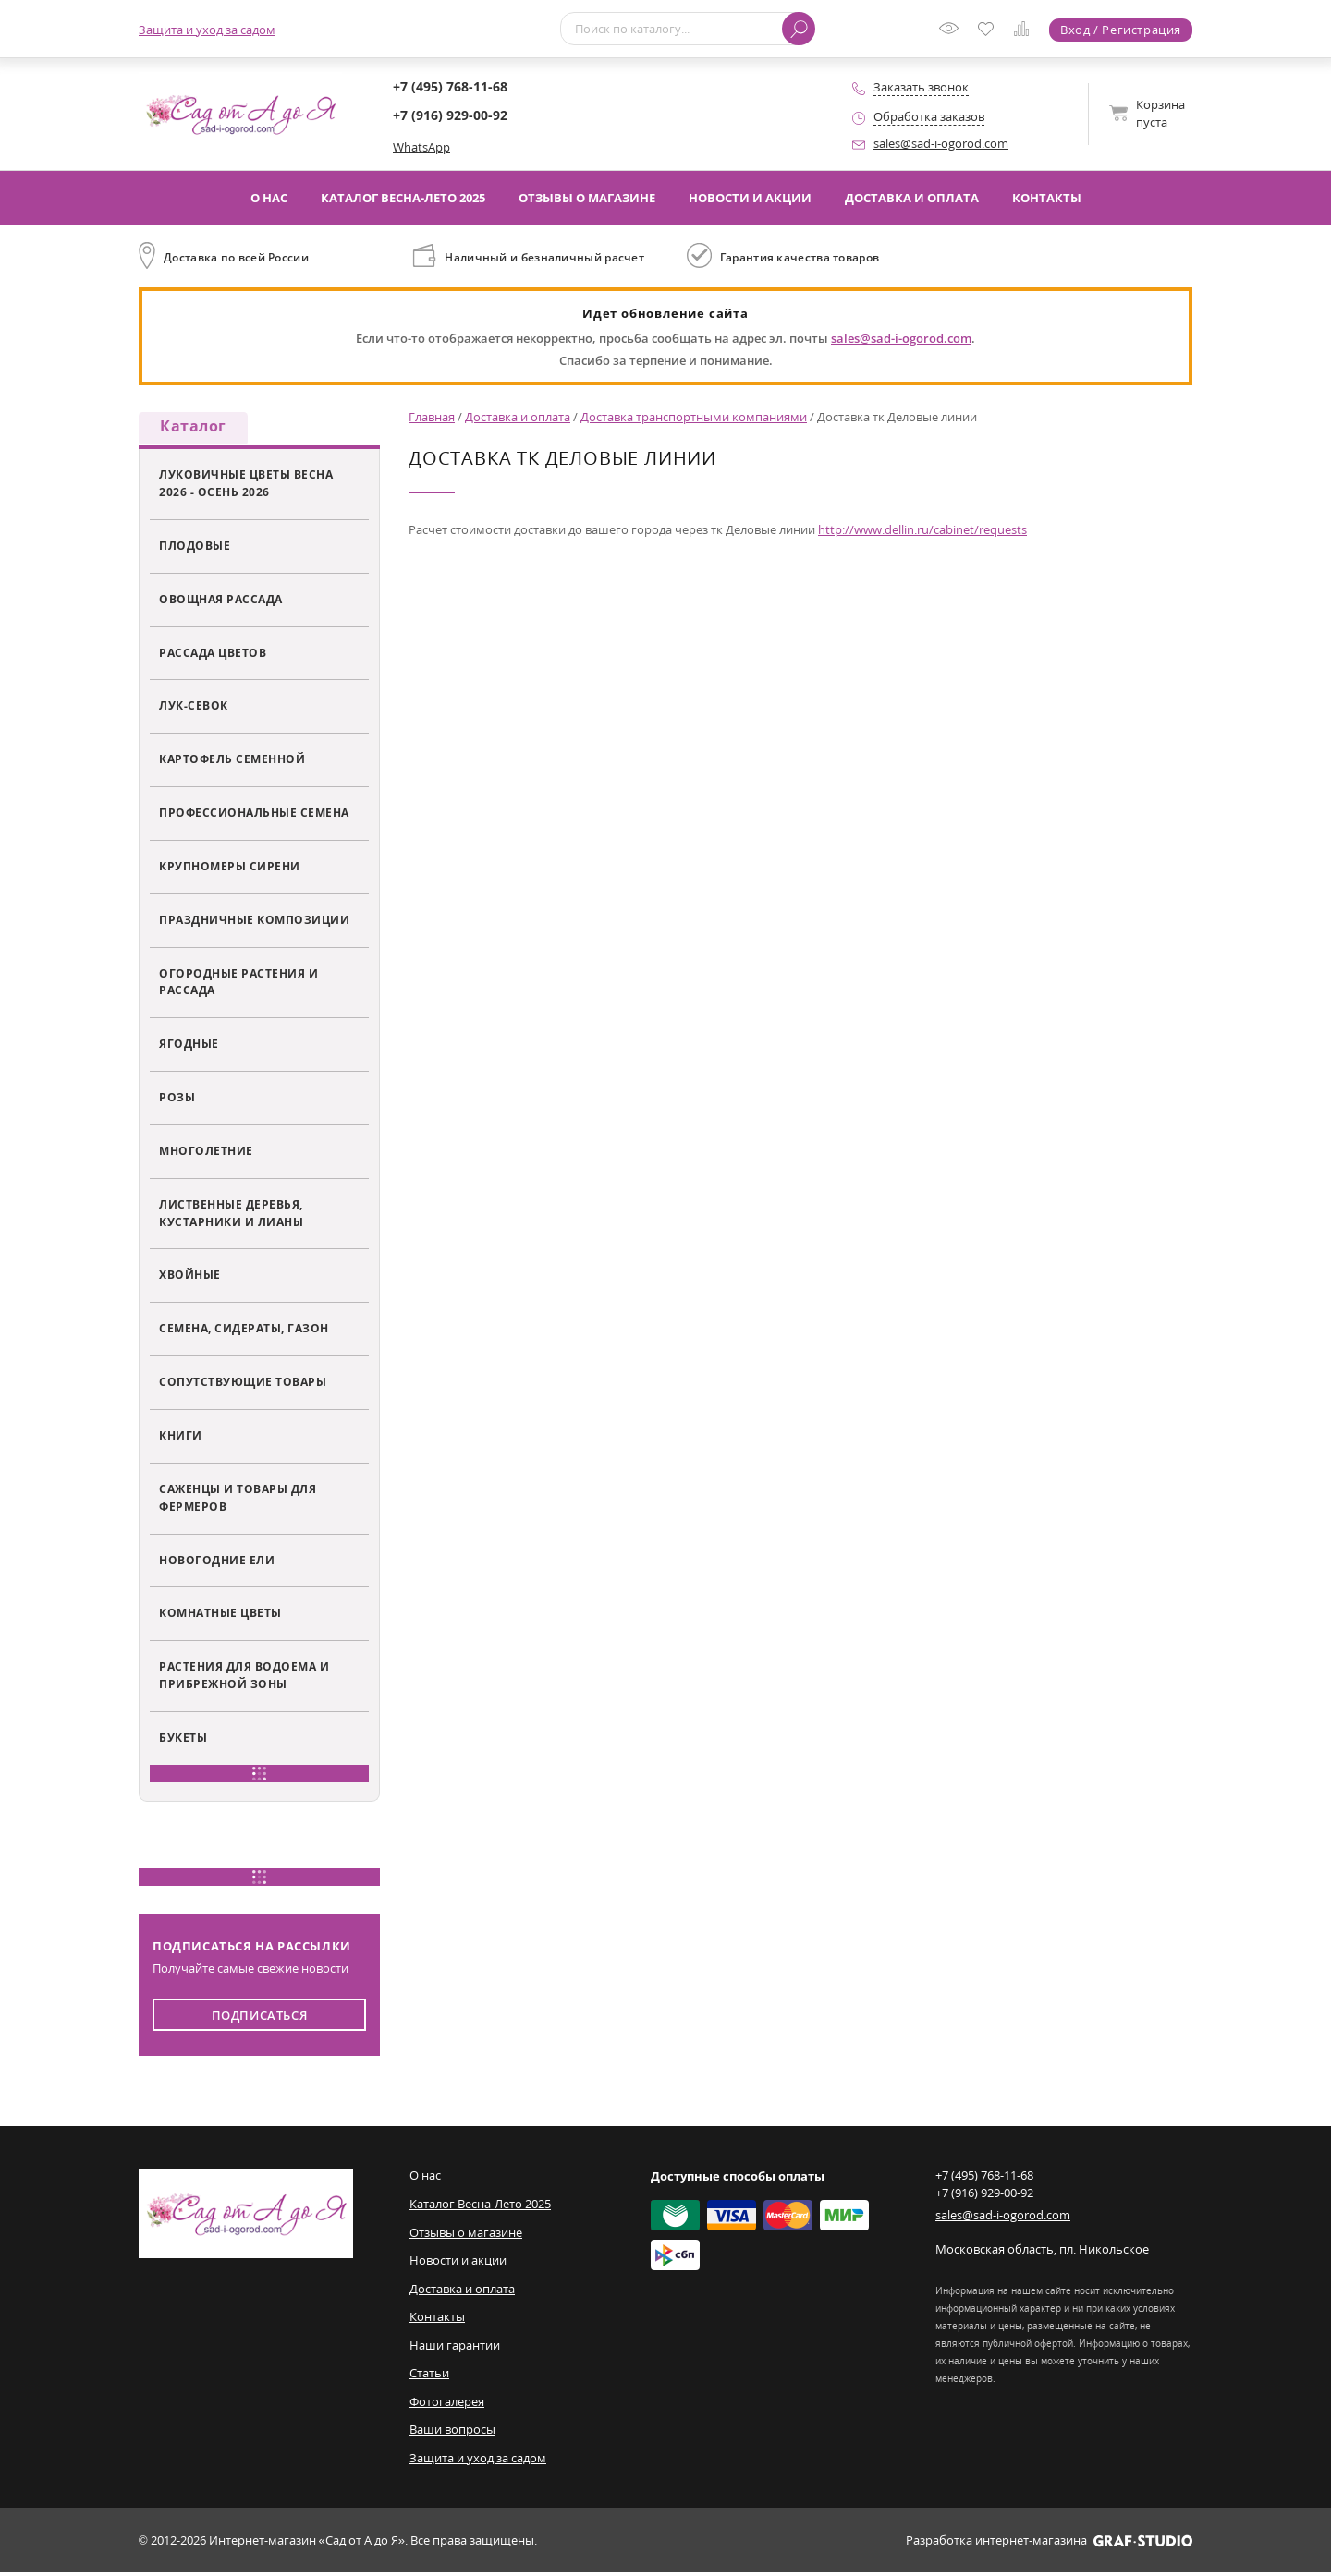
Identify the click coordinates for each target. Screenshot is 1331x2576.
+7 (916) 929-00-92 (450, 115)
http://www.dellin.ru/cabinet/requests (922, 529)
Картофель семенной (232, 762)
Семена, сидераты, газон (244, 1331)
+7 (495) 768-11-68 (450, 86)
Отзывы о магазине (587, 197)
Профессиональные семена (254, 815)
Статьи (429, 2376)
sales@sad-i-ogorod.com (940, 143)
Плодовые (194, 548)
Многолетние (206, 1154)
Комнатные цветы (220, 1616)
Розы (177, 1100)
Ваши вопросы (452, 2432)
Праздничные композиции (254, 922)
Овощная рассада (221, 601)
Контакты (1046, 197)
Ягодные (189, 1046)
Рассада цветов (212, 655)
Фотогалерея (446, 2404)
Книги (180, 1438)
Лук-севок (193, 708)
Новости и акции (750, 197)
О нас (268, 197)
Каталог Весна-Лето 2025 (403, 197)
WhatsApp (421, 147)
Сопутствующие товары (242, 1385)
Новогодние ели (217, 1562)
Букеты (183, 1740)
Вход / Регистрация (1120, 29)
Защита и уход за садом (207, 29)
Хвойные (190, 1277)
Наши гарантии (454, 2347)
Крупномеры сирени (229, 869)
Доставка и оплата (912, 197)
